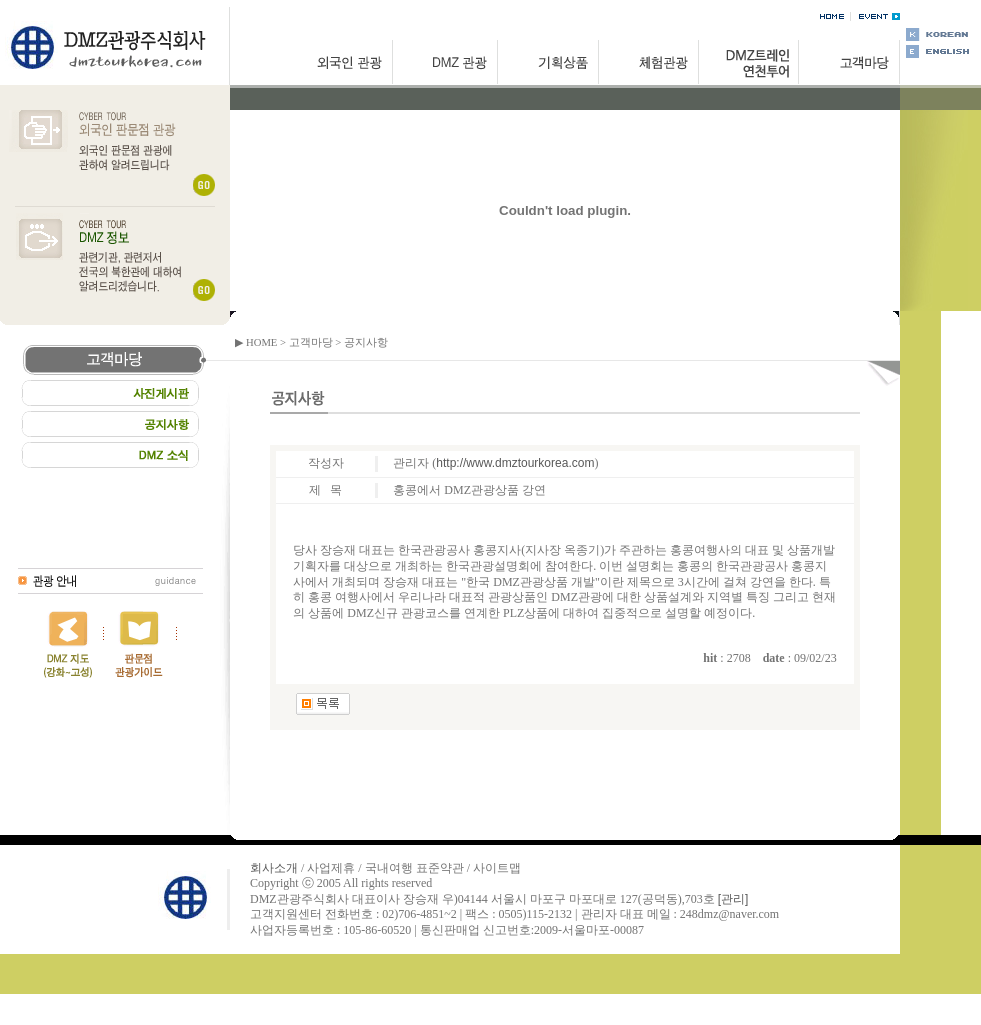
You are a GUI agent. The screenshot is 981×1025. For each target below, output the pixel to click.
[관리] (733, 899)
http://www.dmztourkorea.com (515, 463)
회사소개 (274, 868)
